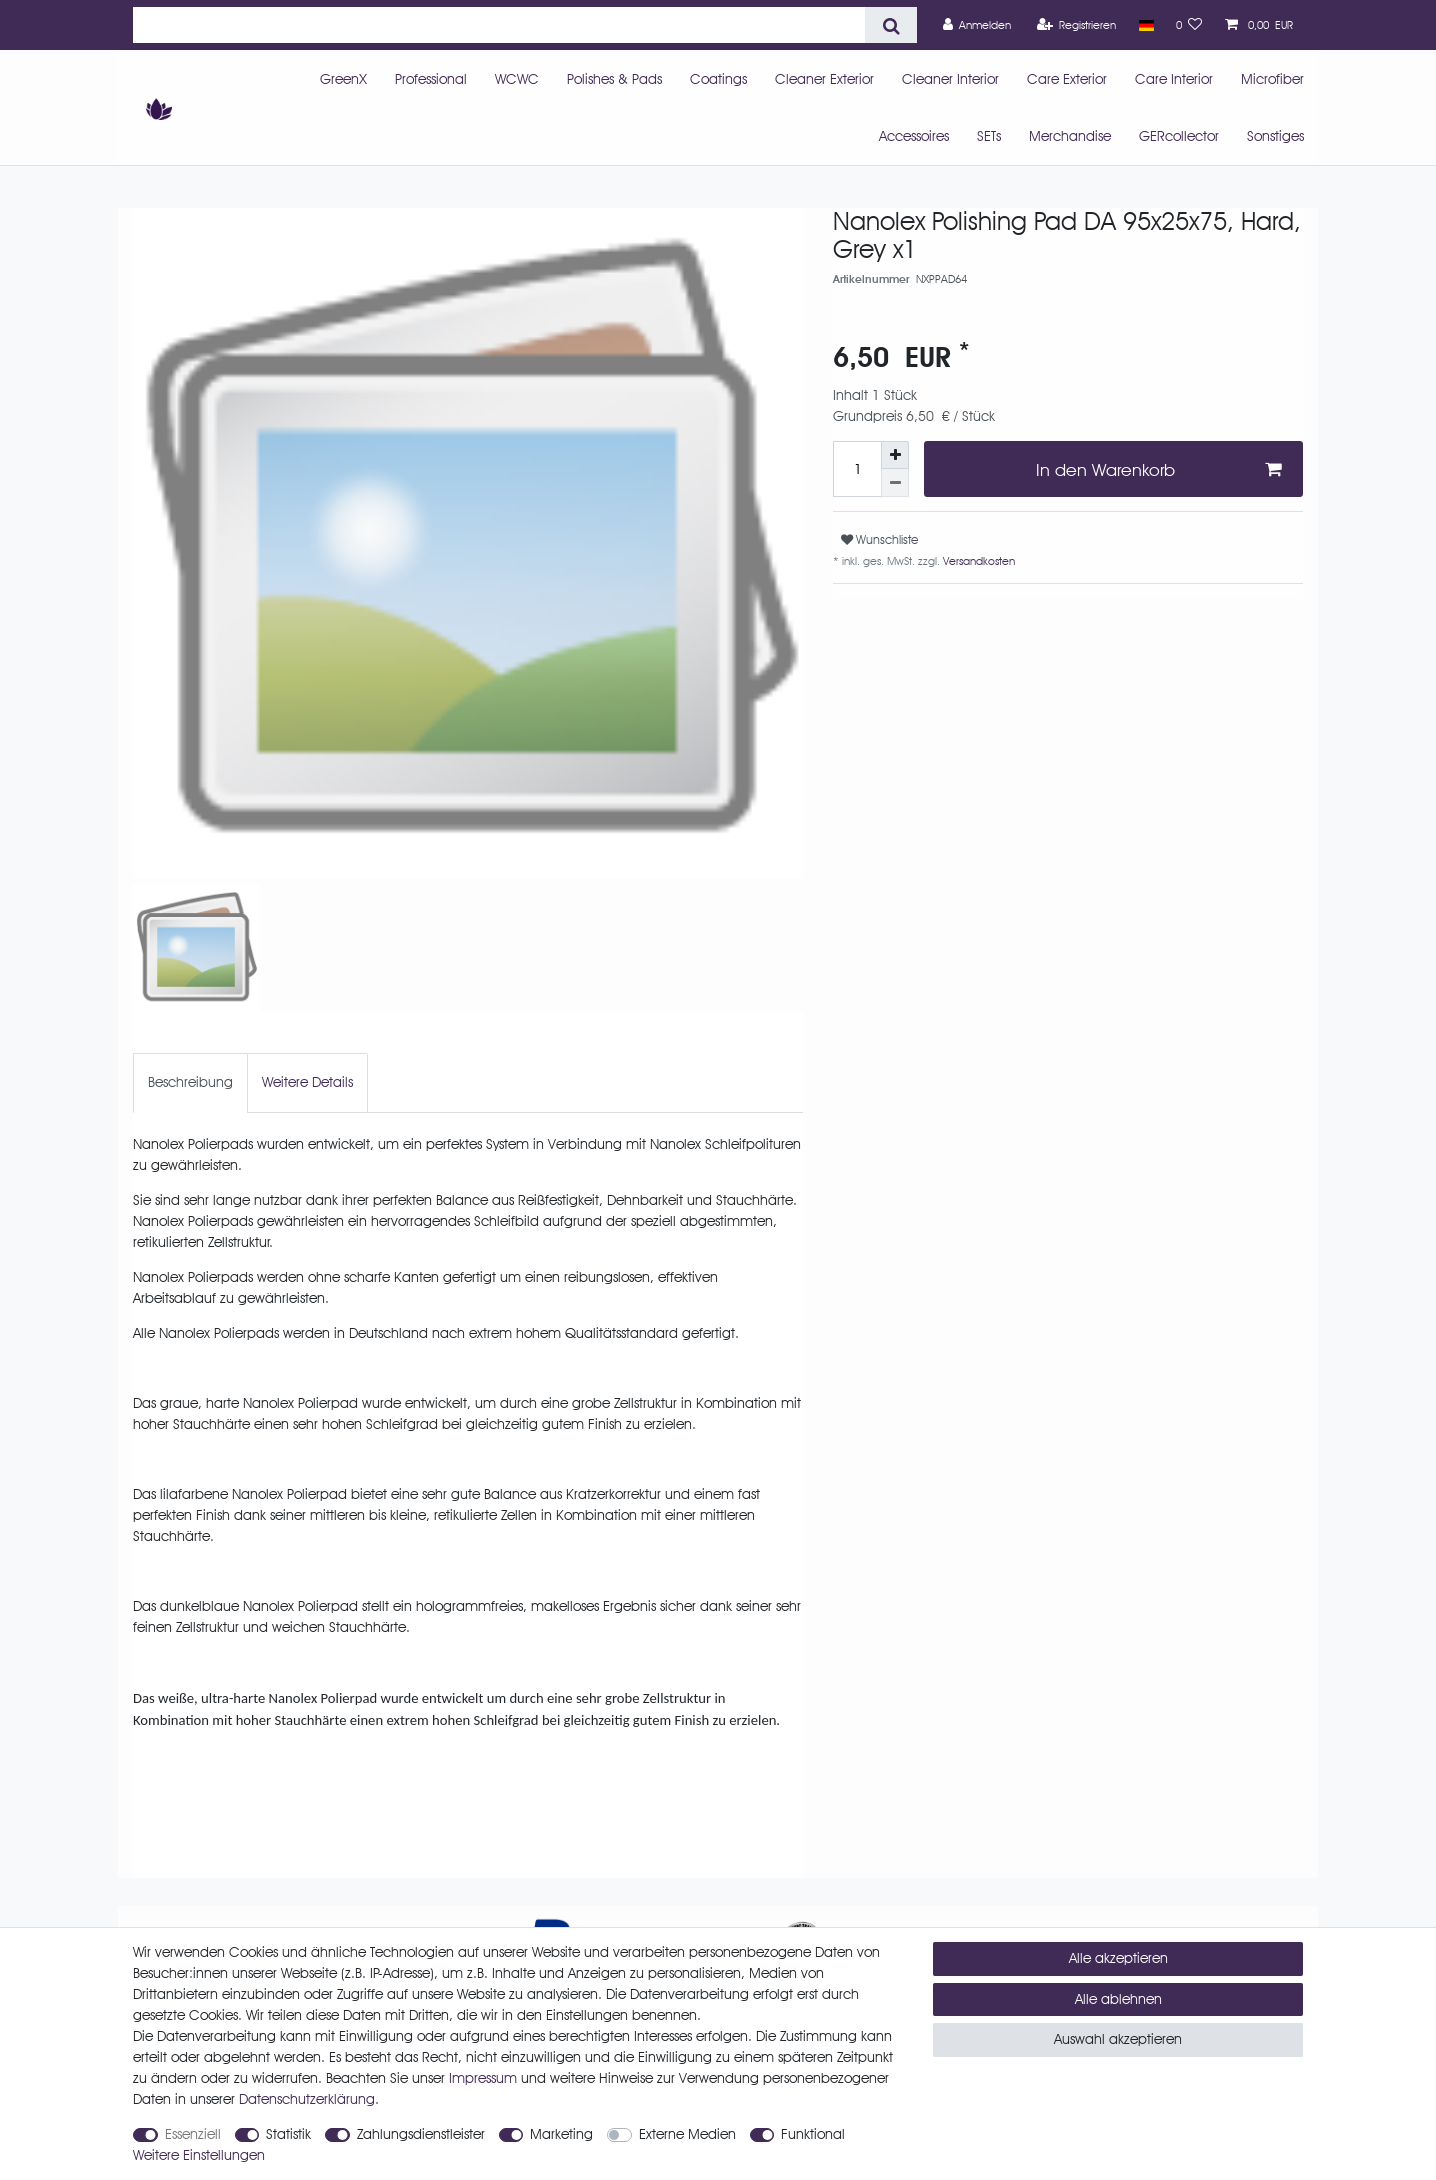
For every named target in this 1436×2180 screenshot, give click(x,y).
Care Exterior (1067, 79)
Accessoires (914, 136)
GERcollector (1179, 136)
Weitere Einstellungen (199, 2155)
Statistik (288, 2134)
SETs (989, 136)
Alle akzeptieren (1118, 1958)
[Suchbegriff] (499, 25)
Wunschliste (879, 539)
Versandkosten (977, 561)
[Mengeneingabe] (857, 469)
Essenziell (193, 2134)
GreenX (343, 79)
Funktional (813, 2134)
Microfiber (1272, 79)
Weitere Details (307, 1082)
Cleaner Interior (950, 79)
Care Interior (1174, 79)
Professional (431, 79)
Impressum (483, 2078)
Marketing (561, 2134)
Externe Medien (687, 2134)
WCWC (517, 79)
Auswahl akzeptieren (1118, 2039)
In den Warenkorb (1158, 469)
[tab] (190, 1082)
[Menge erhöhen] (895, 455)
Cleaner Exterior (824, 79)
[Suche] (890, 25)
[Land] (1145, 25)
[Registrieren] (1077, 25)
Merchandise (1070, 136)
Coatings (718, 79)
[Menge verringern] (895, 483)
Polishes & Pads (614, 79)
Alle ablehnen (1118, 1999)
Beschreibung (190, 1082)
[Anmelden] (977, 25)
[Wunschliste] (1189, 25)
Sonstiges (1275, 136)
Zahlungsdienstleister (421, 2134)
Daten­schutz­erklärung (307, 2099)
